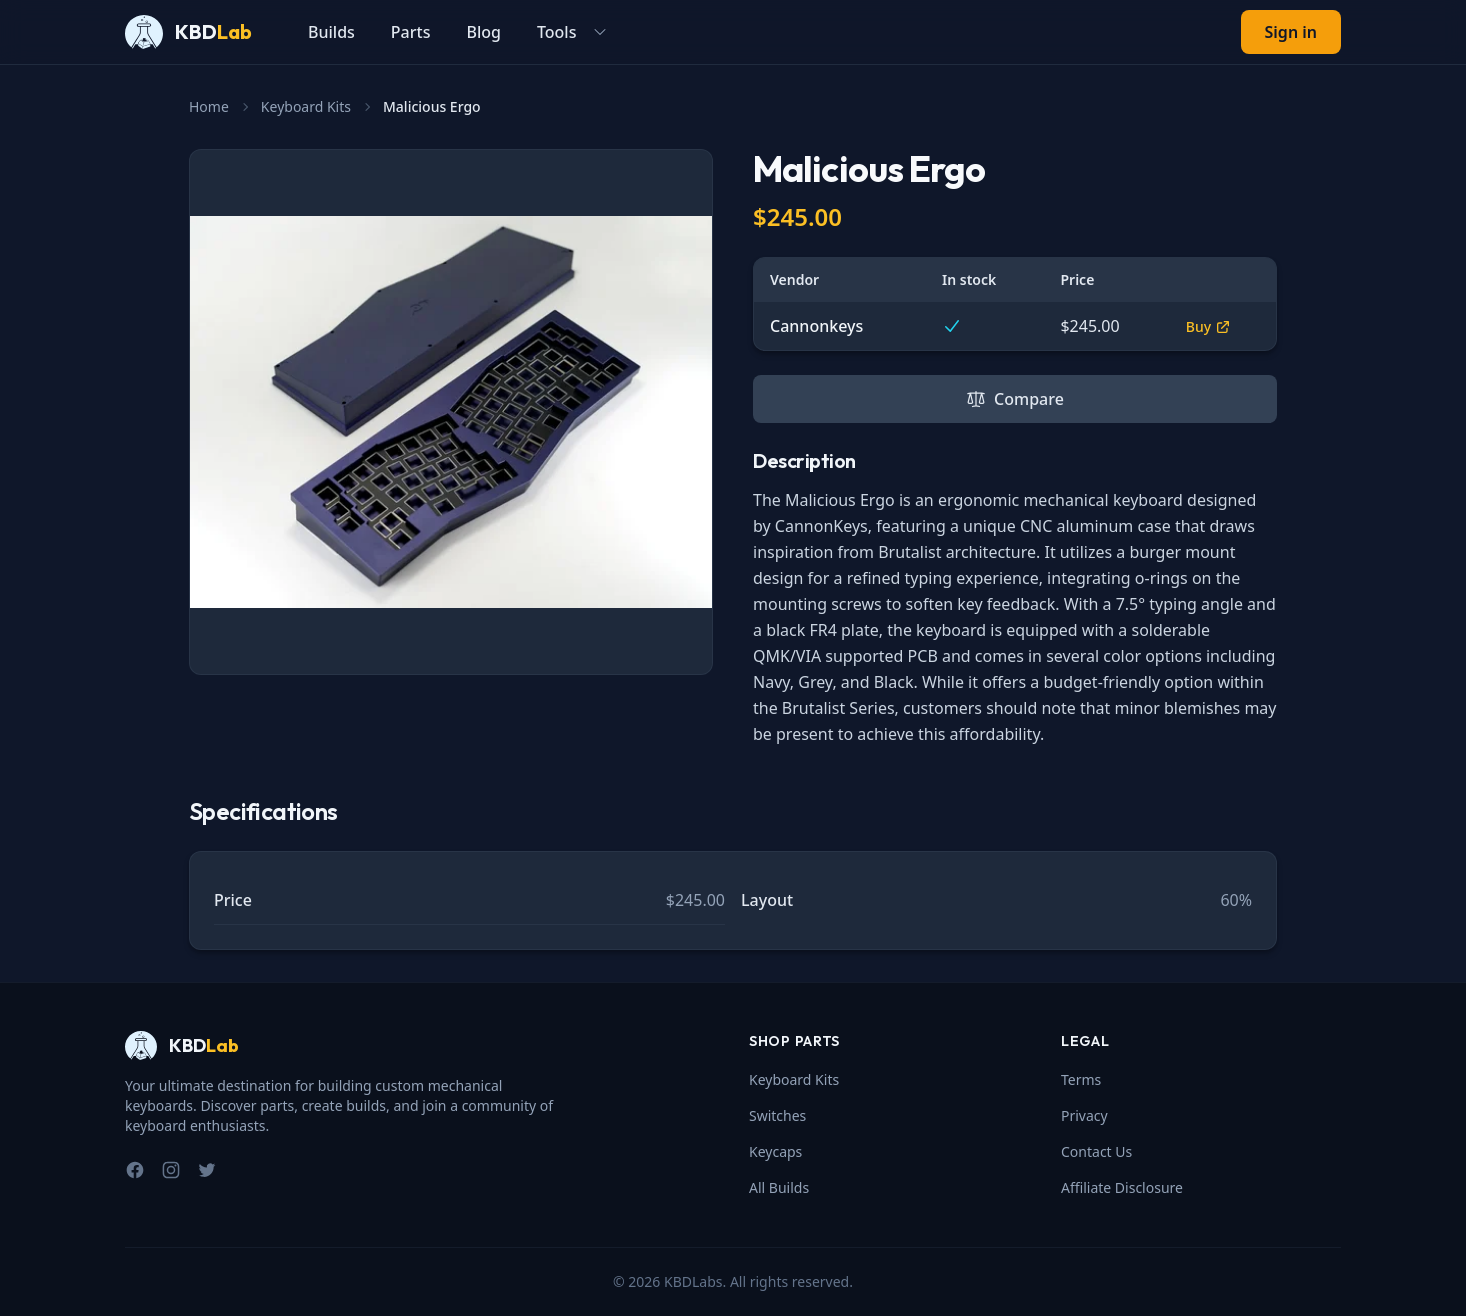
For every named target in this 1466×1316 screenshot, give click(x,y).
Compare (1015, 399)
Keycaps (775, 1151)
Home (209, 106)
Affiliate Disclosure (1122, 1187)
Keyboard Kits (306, 106)
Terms (1081, 1079)
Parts (411, 32)
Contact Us (1096, 1151)
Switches (777, 1115)
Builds (331, 32)
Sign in (1291, 32)
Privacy (1084, 1115)
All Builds (779, 1187)
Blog (483, 32)
